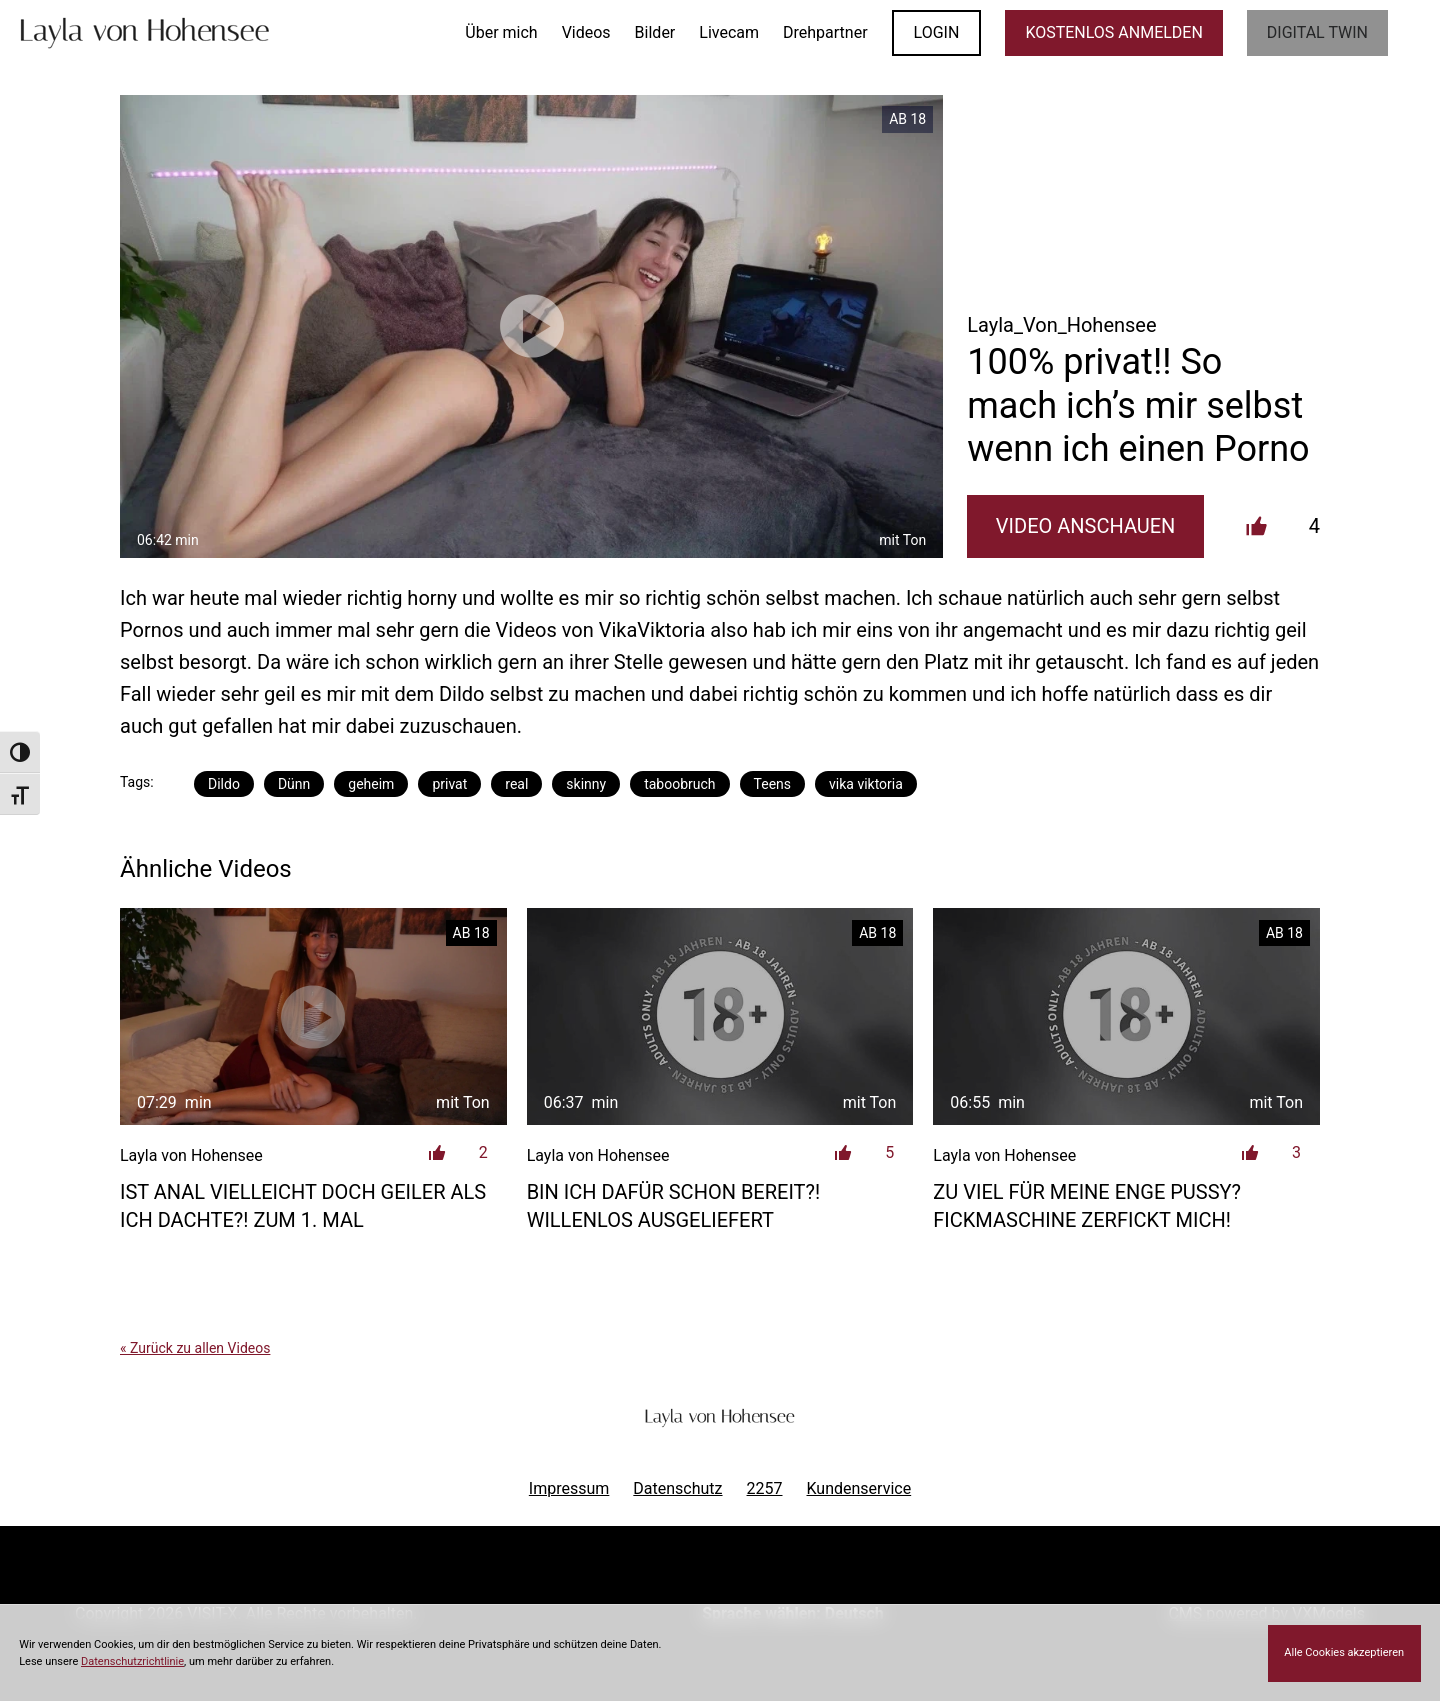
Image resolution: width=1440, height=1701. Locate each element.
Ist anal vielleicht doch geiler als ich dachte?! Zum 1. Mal (303, 1206)
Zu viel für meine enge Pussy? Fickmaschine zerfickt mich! (1087, 1206)
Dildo (224, 784)
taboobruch (679, 784)
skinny (586, 784)
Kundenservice (859, 1488)
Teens (772, 784)
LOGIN (937, 32)
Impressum (569, 1488)
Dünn (294, 784)
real (516, 784)
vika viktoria (866, 784)
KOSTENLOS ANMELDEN (1113, 32)
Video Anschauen (1086, 526)
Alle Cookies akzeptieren (1344, 1652)
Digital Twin (1317, 32)
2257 (765, 1488)
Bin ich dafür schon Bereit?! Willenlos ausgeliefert (673, 1206)
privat (449, 784)
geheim (371, 784)
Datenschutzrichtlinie (132, 1661)
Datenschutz (677, 1488)
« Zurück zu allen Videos (195, 1348)
